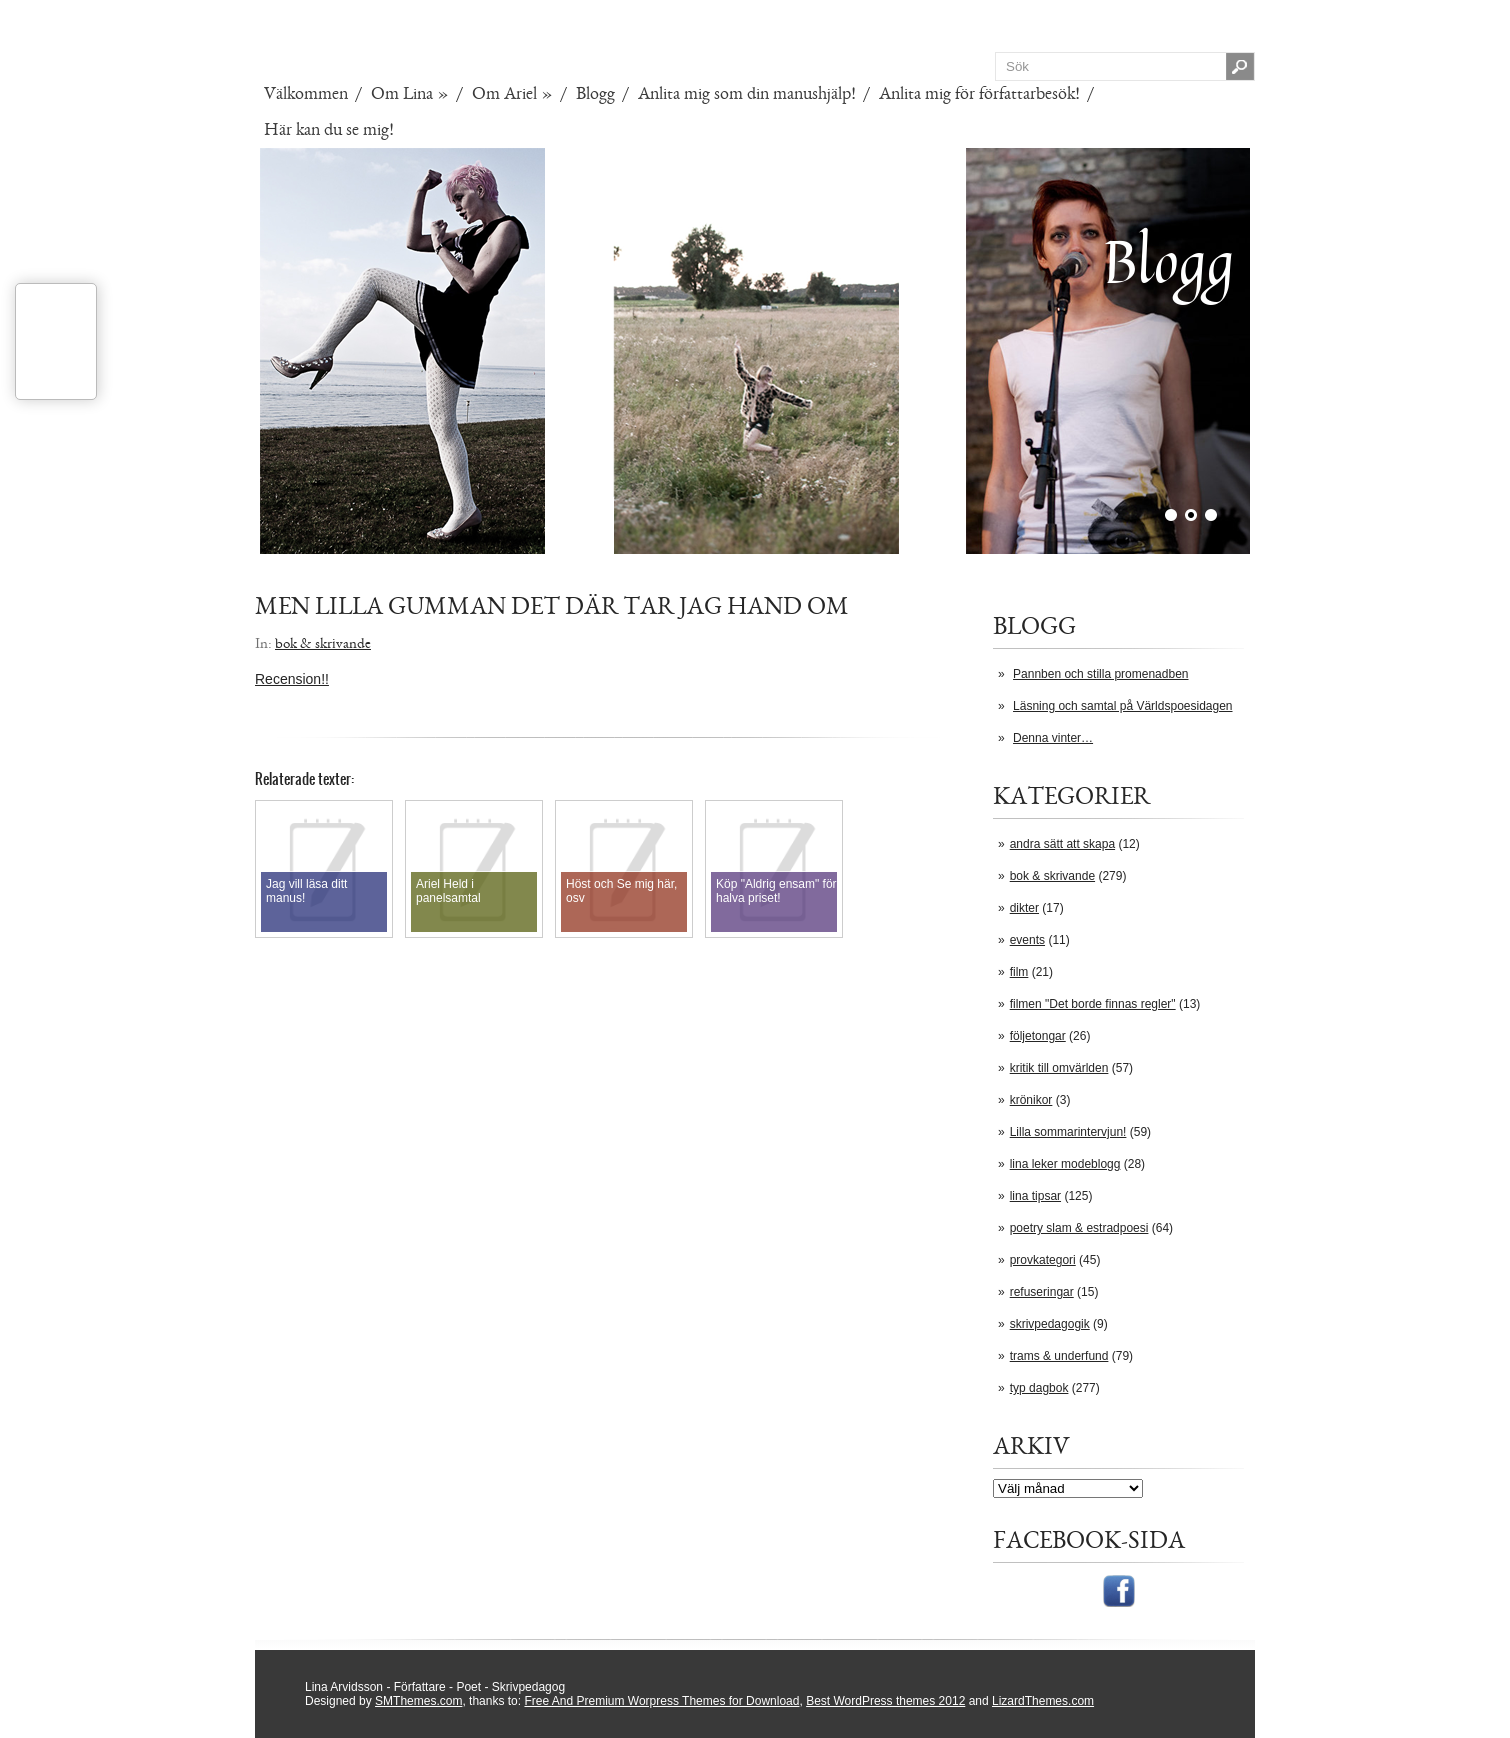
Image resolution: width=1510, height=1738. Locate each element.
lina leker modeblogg (1065, 1164)
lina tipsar (1035, 1196)
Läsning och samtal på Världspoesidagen (1122, 706)
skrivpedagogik (1050, 1324)
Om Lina (410, 94)
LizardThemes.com (1043, 1701)
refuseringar (1042, 1292)
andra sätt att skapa (1062, 844)
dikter (1024, 908)
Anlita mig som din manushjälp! (747, 94)
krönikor (1031, 1100)
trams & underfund (1059, 1356)
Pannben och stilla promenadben (1100, 674)
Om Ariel (512, 94)
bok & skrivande (1052, 876)
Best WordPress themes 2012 (885, 1701)
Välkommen (306, 94)
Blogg (595, 94)
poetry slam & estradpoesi (1079, 1228)
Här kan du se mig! (329, 130)
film (1019, 972)
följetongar (1038, 1036)
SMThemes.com (418, 1701)
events (1027, 940)
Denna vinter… (1053, 738)
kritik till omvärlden (1059, 1068)
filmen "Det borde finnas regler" (1093, 1004)
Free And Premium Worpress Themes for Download (661, 1701)
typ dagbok (1039, 1388)
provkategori (1043, 1260)
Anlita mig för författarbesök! (979, 94)
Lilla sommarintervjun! (1068, 1132)
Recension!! (292, 679)
